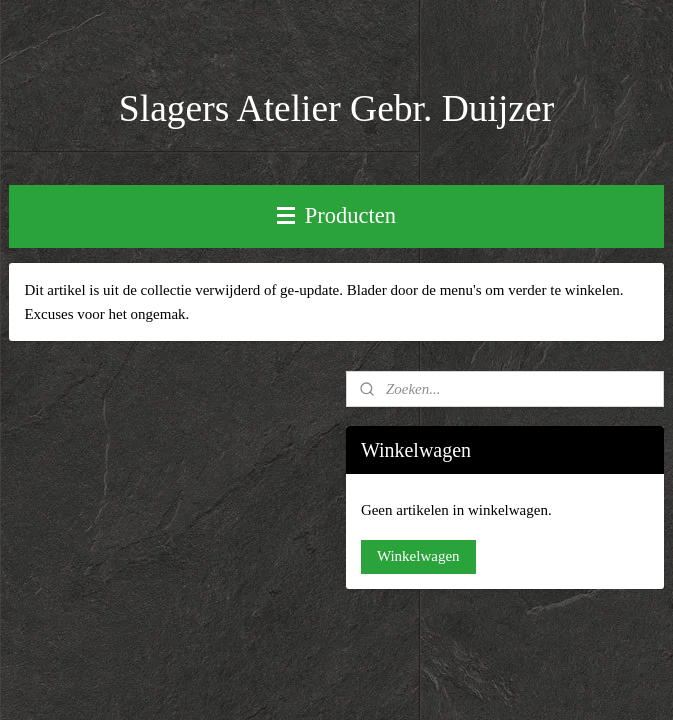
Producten (336, 215)
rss (342, 640)
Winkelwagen (418, 556)
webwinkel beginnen (401, 640)
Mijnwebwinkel (546, 640)
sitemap (311, 640)
